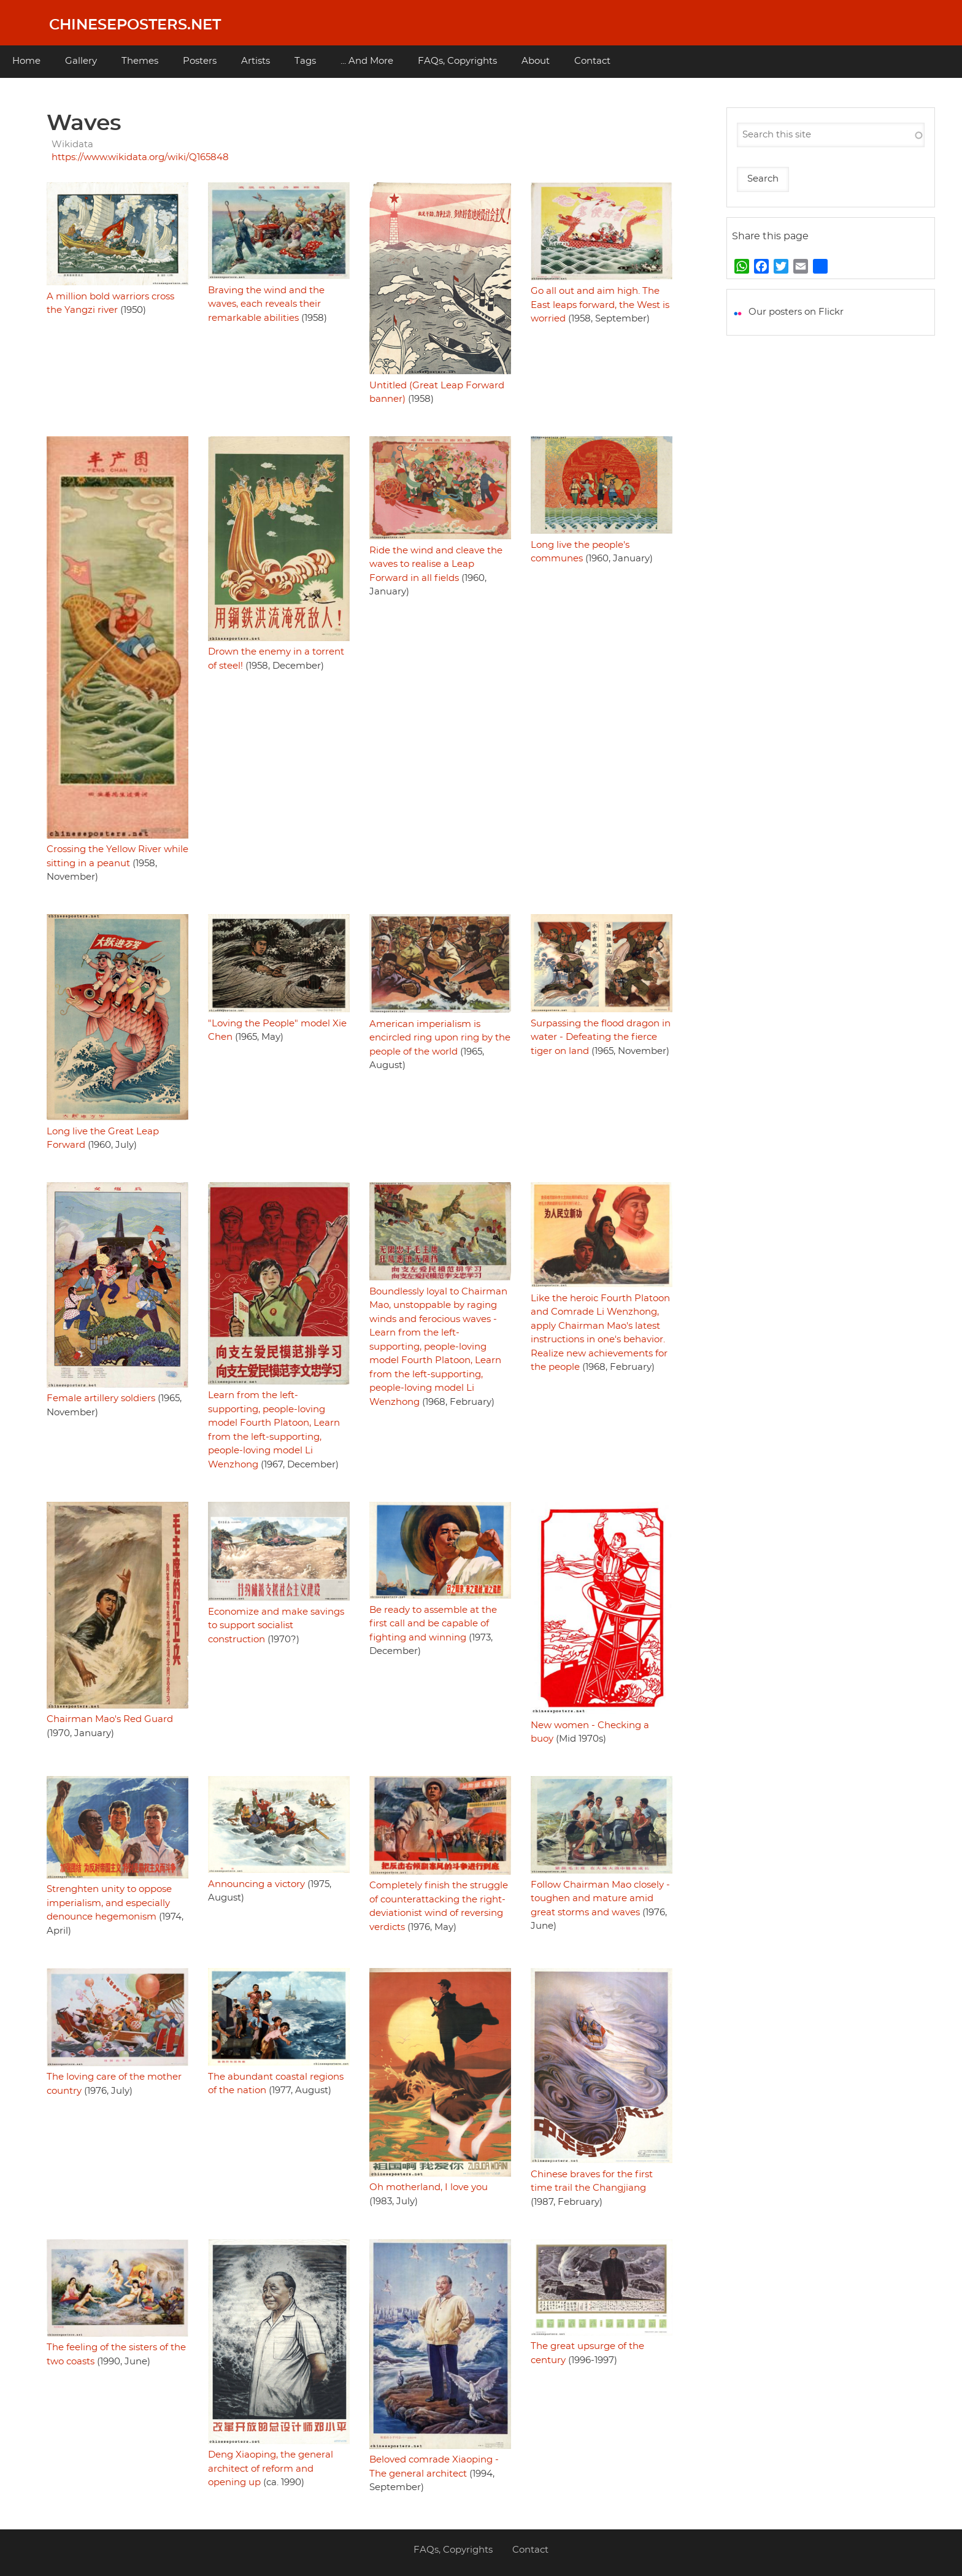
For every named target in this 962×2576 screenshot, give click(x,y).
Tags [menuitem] (305, 61)
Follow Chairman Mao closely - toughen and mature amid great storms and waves (600, 1898)
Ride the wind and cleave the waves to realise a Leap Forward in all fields (435, 564)
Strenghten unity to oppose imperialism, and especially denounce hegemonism (109, 1903)
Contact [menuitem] (592, 61)
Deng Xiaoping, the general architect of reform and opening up (270, 2468)
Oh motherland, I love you (428, 2187)
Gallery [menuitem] (81, 61)
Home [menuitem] (26, 61)
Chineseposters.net (135, 25)
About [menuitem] (535, 61)
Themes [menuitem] (139, 61)
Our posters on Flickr (796, 312)
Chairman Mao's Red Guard (110, 1719)
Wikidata (72, 144)
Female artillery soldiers (101, 1398)
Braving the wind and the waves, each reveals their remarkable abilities (266, 304)
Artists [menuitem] (255, 61)
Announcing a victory (256, 1884)
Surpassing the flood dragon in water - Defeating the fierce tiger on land (601, 1037)
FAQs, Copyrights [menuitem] (457, 61)
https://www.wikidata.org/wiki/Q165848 (140, 157)
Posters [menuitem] (200, 61)
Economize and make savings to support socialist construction (276, 1625)
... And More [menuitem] (367, 61)
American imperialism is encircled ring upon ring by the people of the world (439, 1038)
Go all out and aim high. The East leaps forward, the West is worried (600, 304)
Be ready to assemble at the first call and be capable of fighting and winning (433, 1623)
